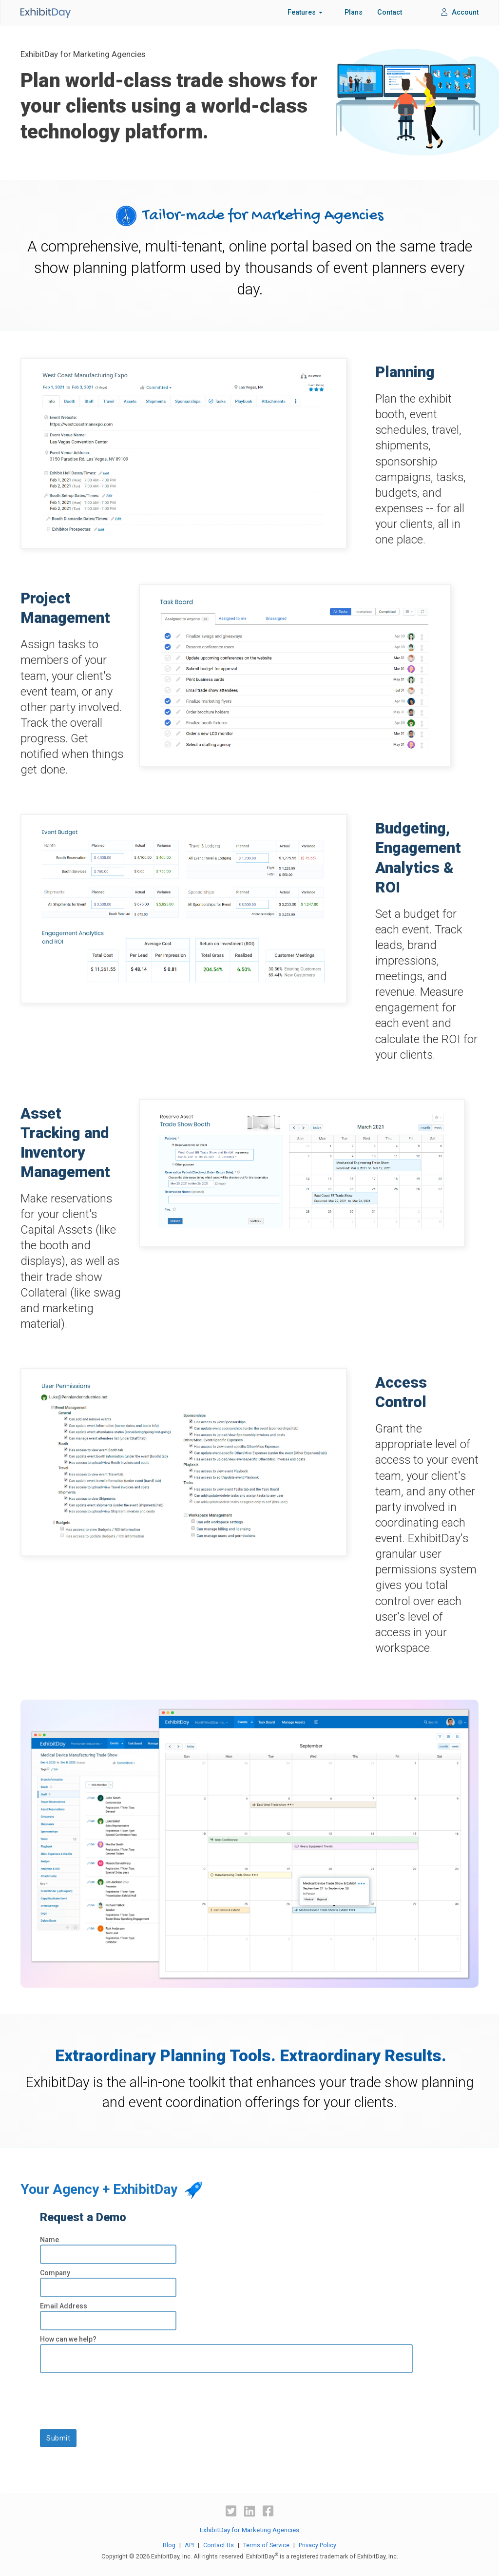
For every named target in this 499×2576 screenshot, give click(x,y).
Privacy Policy (317, 2545)
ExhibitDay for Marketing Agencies (249, 2530)
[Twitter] (232, 2511)
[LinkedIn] (251, 2511)
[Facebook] (268, 2511)
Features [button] (305, 12)
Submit (58, 2438)
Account (460, 12)
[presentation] (114, 2397)
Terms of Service (266, 2545)
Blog (169, 2545)
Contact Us (218, 2545)
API (189, 2545)
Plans (354, 12)
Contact (389, 12)
